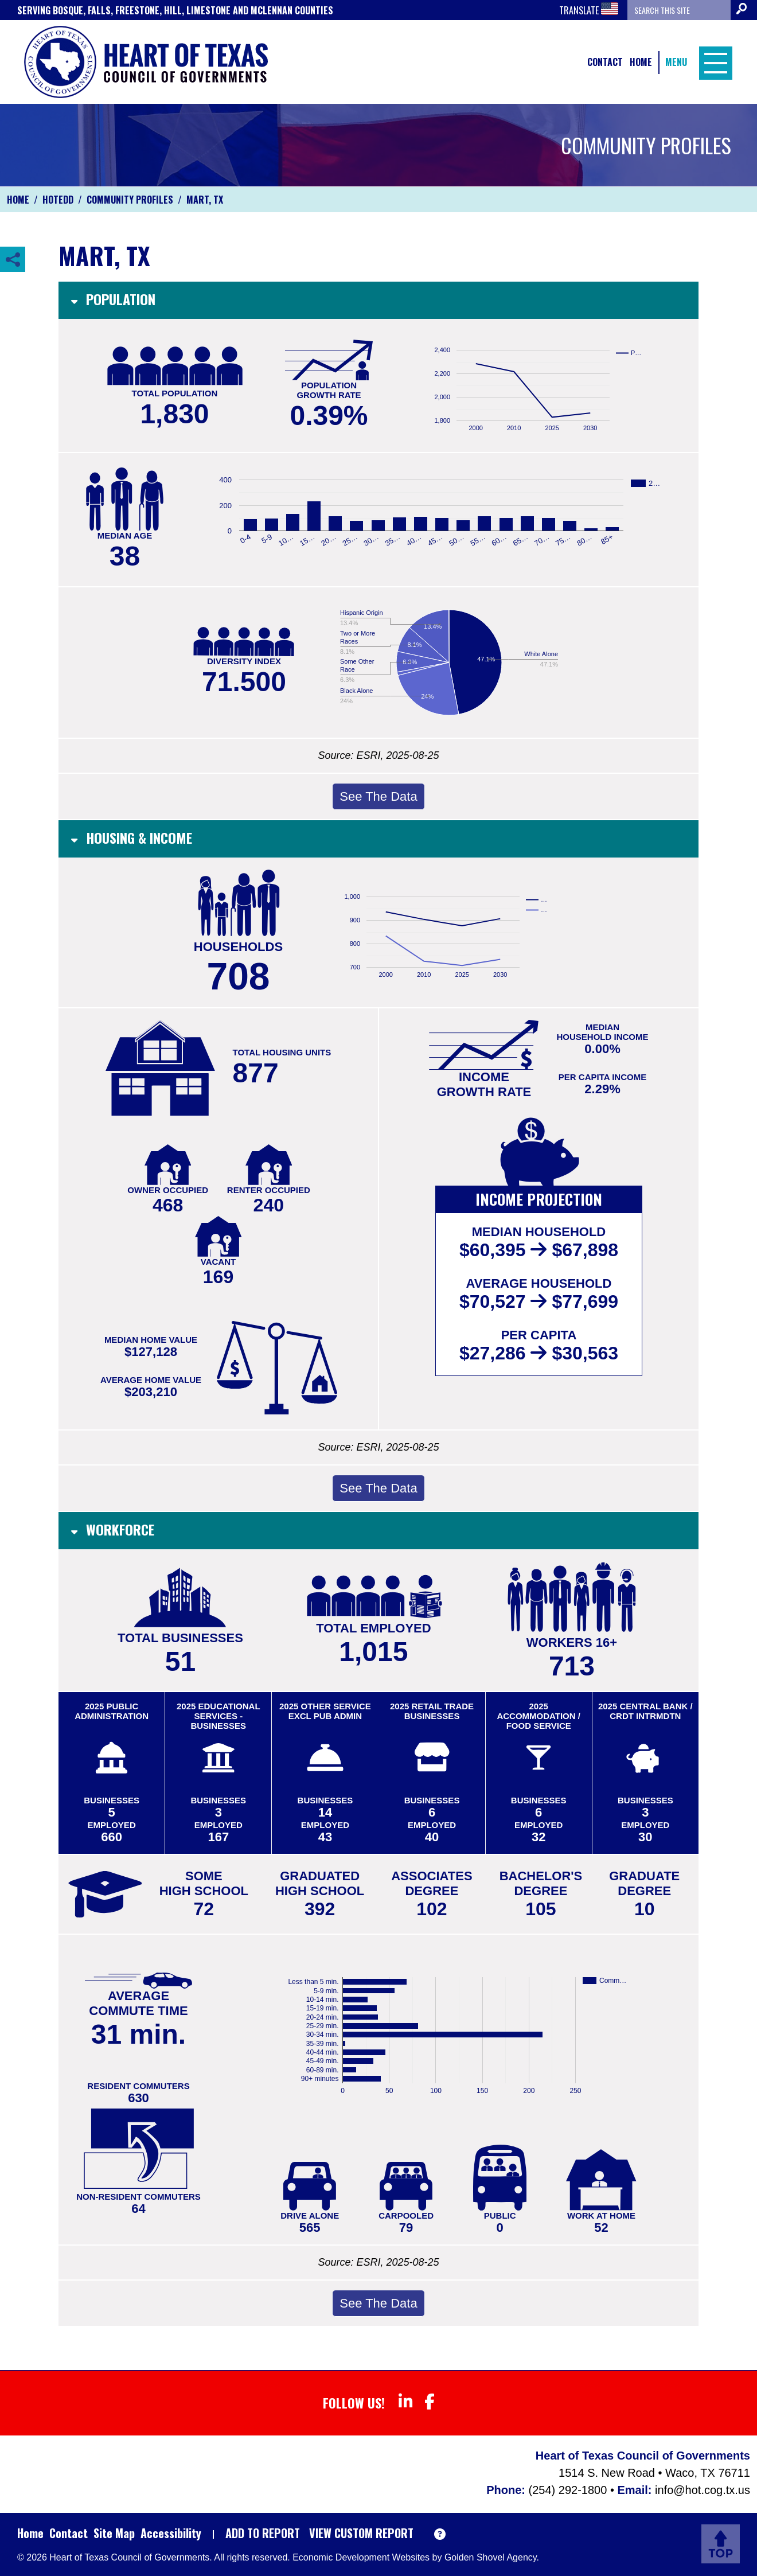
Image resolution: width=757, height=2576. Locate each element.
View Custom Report (361, 2533)
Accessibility (171, 2533)
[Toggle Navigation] (713, 62)
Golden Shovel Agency (490, 2557)
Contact (605, 62)
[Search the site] (679, 10)
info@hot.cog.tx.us (702, 2490)
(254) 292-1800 (569, 2490)
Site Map (114, 2533)
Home (641, 62)
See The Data (378, 796)
